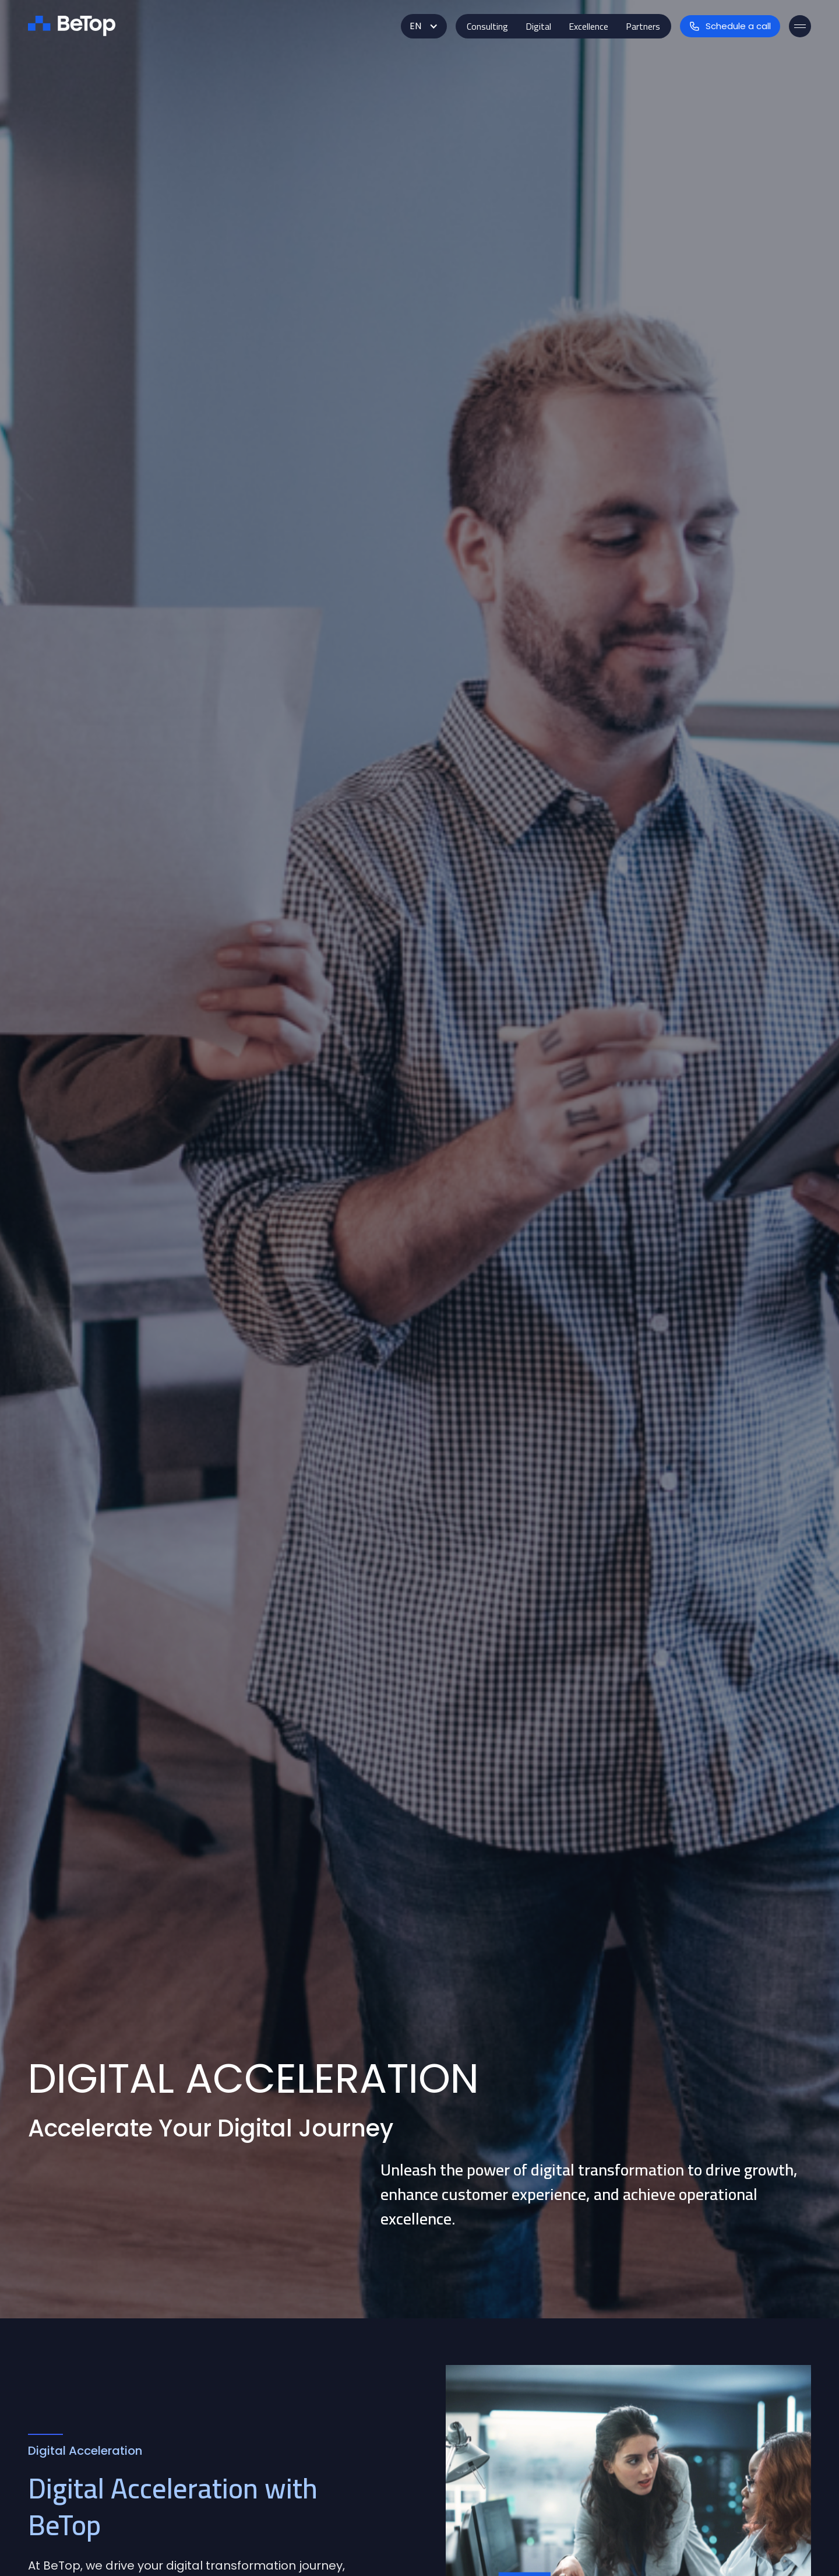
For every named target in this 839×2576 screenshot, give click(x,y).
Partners (643, 26)
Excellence (588, 26)
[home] (71, 26)
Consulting (487, 26)
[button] (424, 26)
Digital (538, 26)
